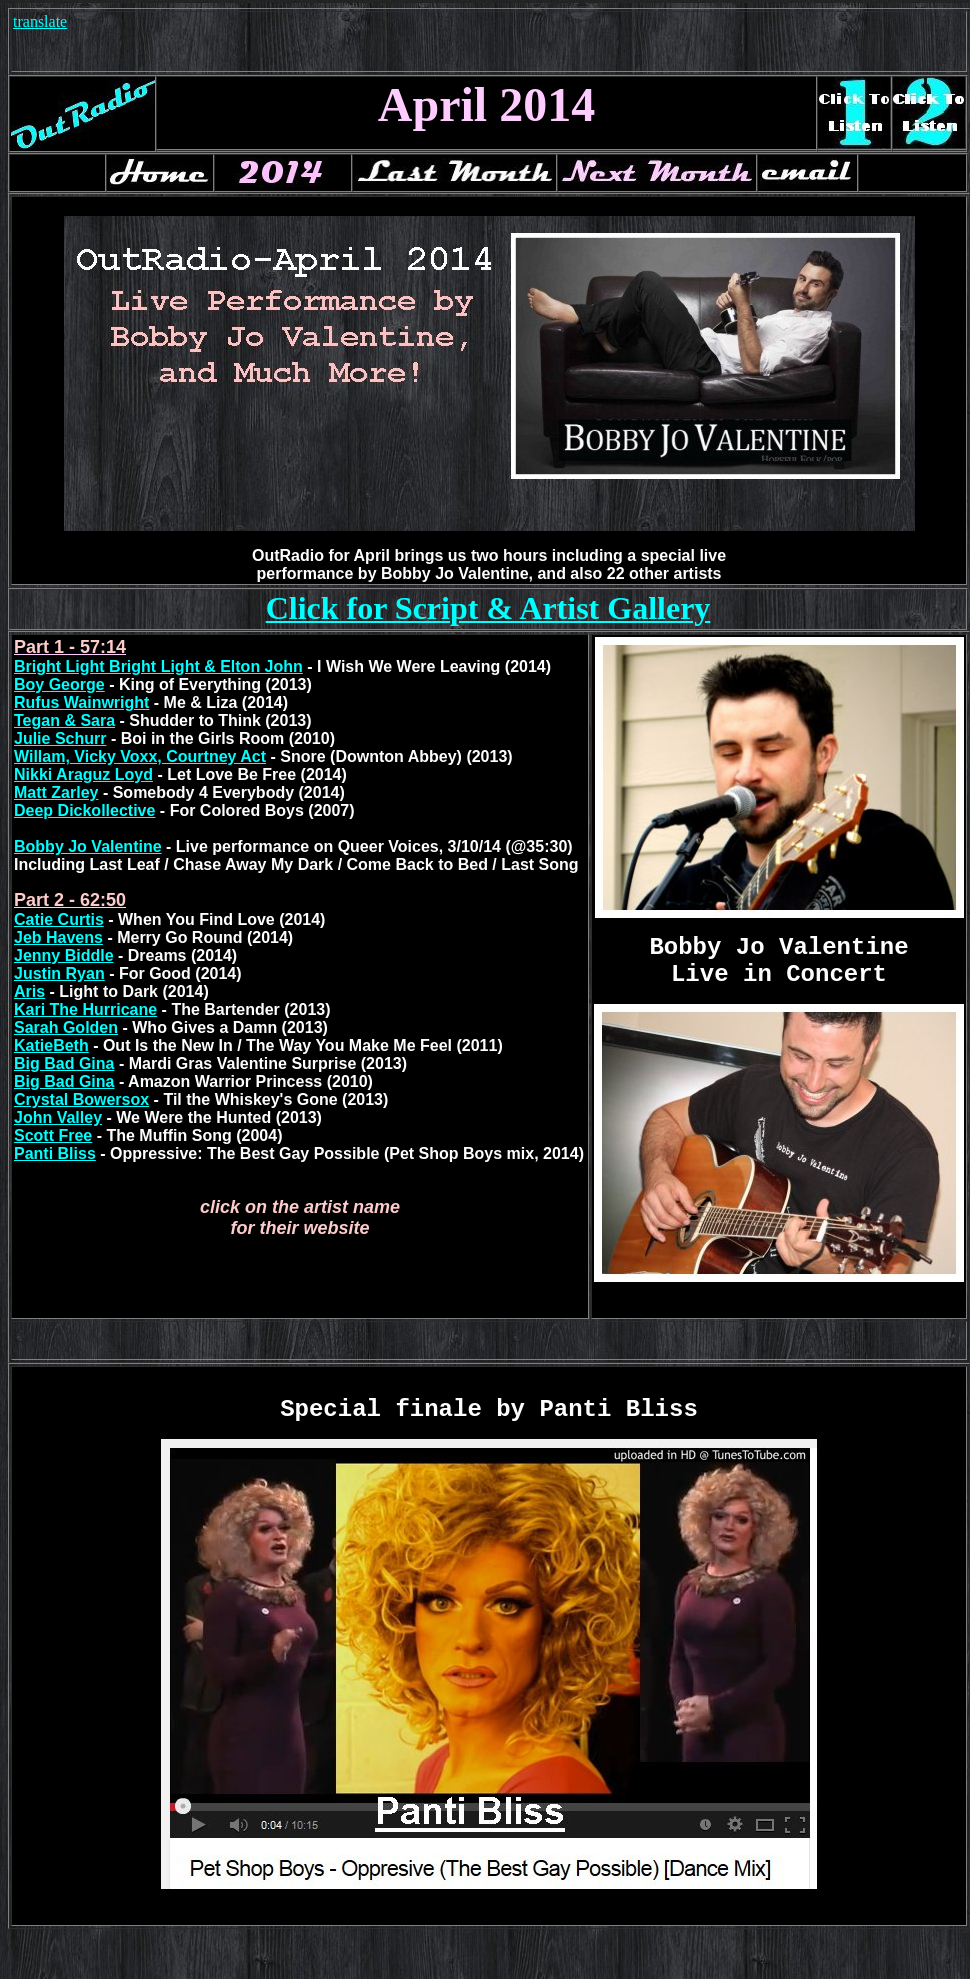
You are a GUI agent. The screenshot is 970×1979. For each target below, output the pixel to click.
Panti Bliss (55, 1153)
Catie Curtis (59, 919)
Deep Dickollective (84, 810)
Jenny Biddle (64, 955)
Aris (29, 991)
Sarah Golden (66, 1027)
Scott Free (53, 1135)
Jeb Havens (58, 937)
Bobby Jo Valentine (88, 846)
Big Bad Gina (64, 1063)
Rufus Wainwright (81, 702)
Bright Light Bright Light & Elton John (158, 666)
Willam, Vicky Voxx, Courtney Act (140, 756)
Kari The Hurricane (85, 1009)
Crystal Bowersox (81, 1099)
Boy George (59, 684)
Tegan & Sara (64, 720)
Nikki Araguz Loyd (83, 774)
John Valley (58, 1117)
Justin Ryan (59, 973)
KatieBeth (51, 1045)
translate (40, 21)
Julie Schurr (60, 738)
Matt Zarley (56, 792)
